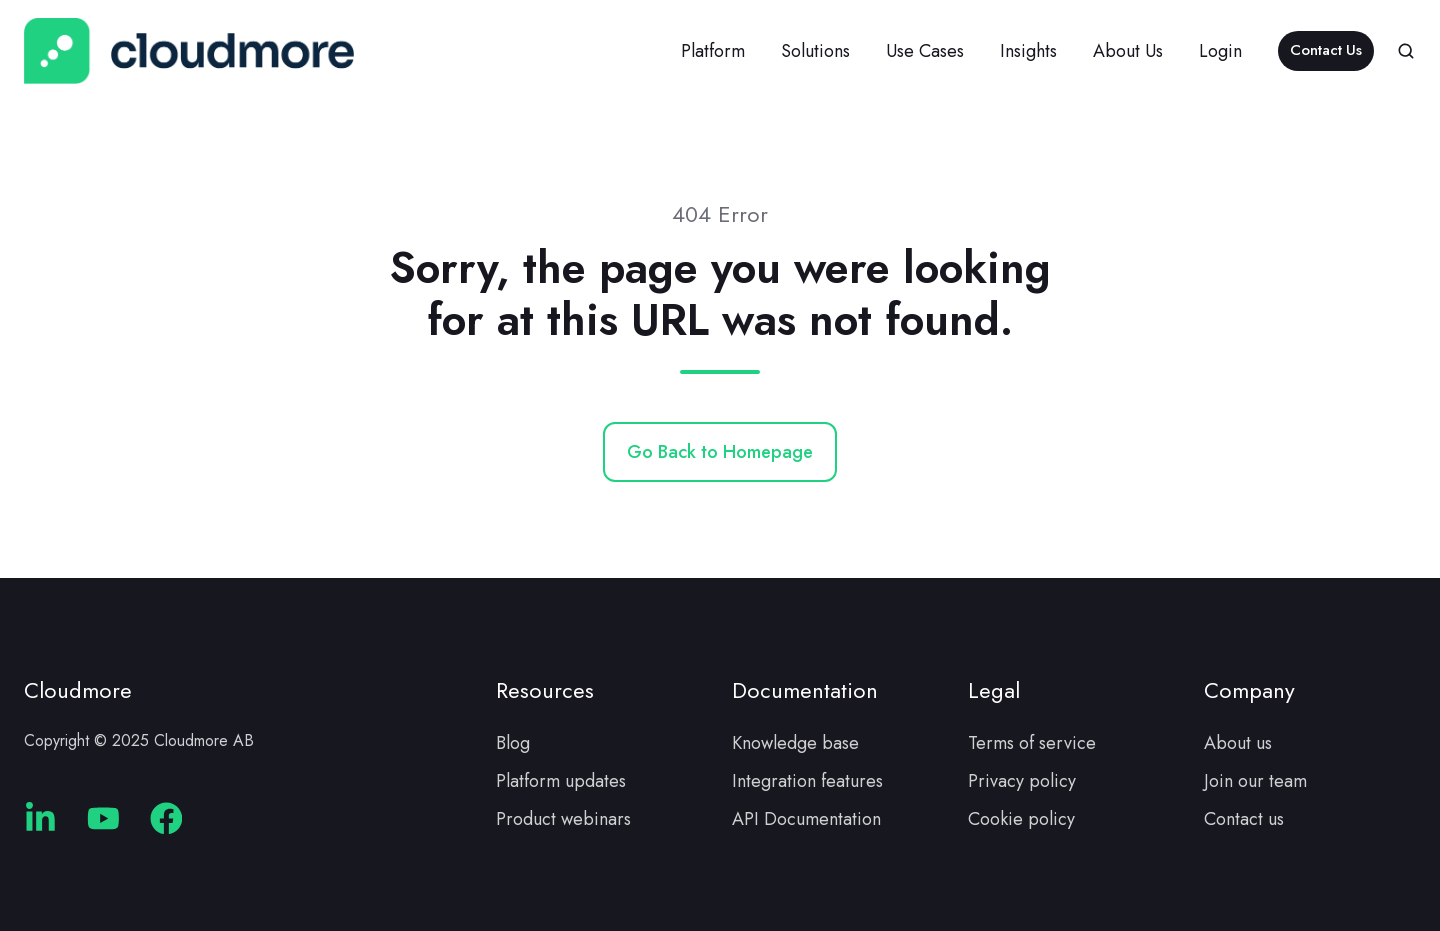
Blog (513, 743)
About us (1238, 743)
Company (1249, 690)
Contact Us (1326, 50)
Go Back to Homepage (720, 452)
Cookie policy (1021, 819)
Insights (1028, 51)
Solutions (815, 51)
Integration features (807, 781)
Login (1220, 51)
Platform (713, 51)
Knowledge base (795, 743)
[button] (1406, 51)
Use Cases (925, 51)
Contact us (1244, 819)
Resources (545, 690)
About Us (1128, 51)
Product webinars (563, 819)
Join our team (1255, 781)
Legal (994, 690)
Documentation (805, 690)
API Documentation (806, 819)
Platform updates (561, 781)
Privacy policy (1022, 781)
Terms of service (1032, 743)
